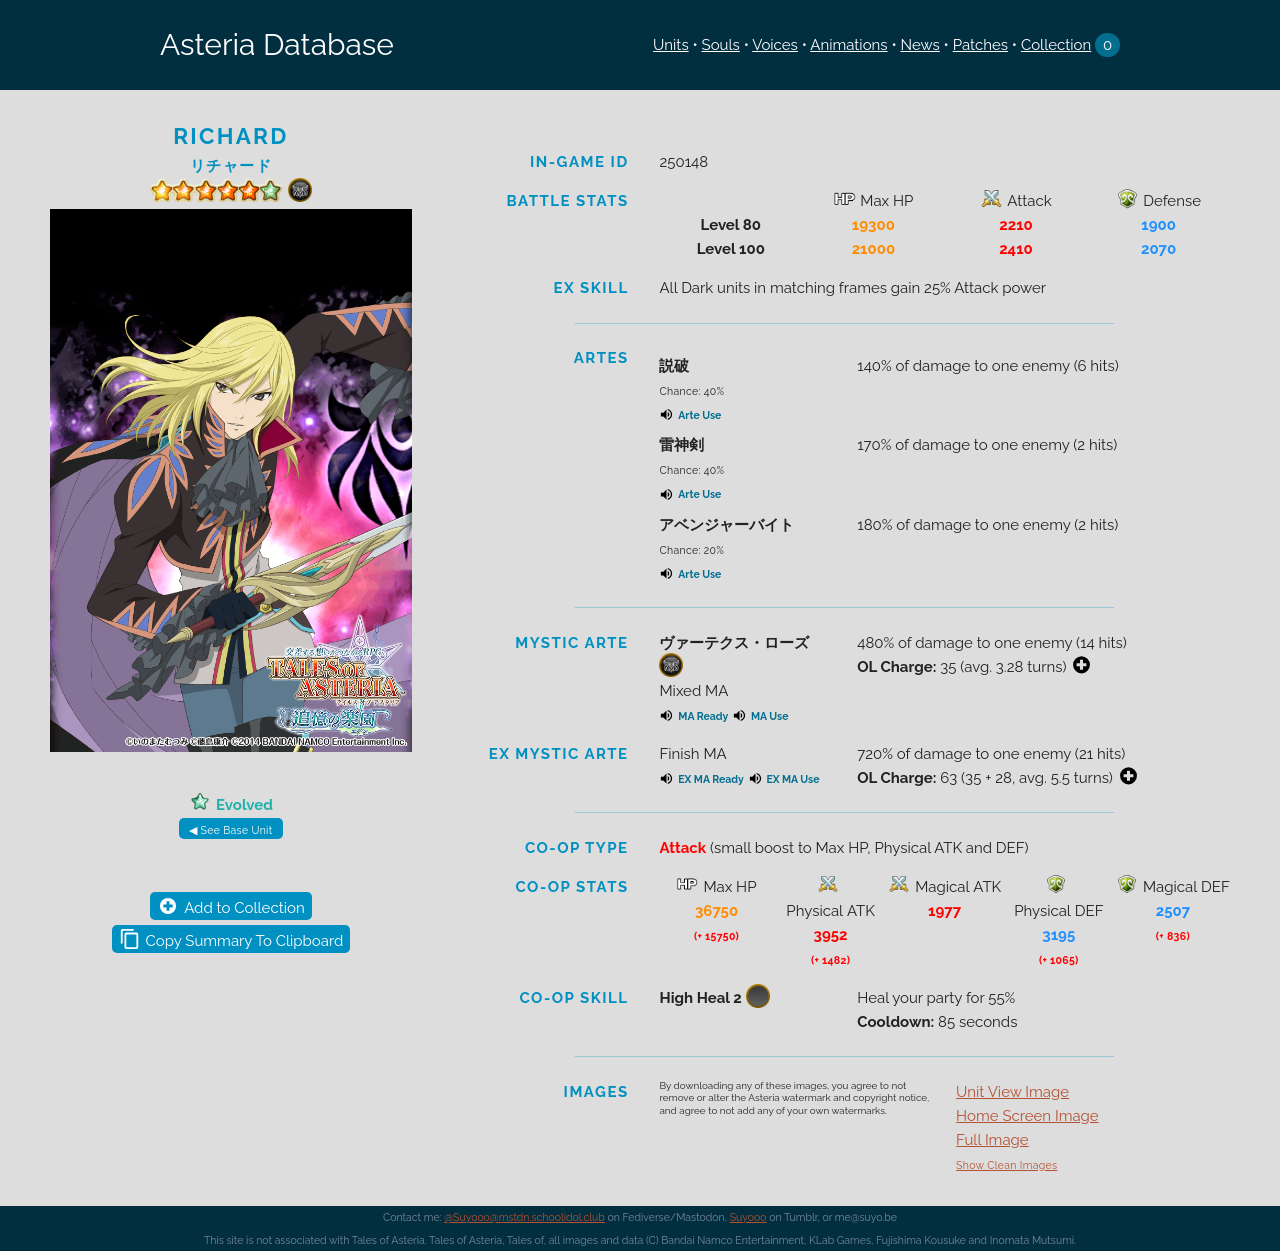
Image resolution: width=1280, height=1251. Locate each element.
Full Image (992, 1140)
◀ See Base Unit (230, 830)
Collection (1056, 45)
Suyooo (748, 1217)
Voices (775, 45)
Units (671, 45)
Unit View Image (1012, 1092)
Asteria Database (277, 44)
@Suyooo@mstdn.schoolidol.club (524, 1217)
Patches (980, 45)
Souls (721, 45)
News (919, 45)
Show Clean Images (1006, 1165)
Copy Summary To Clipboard (245, 941)
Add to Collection (244, 908)
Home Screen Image (1027, 1116)
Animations (848, 45)
